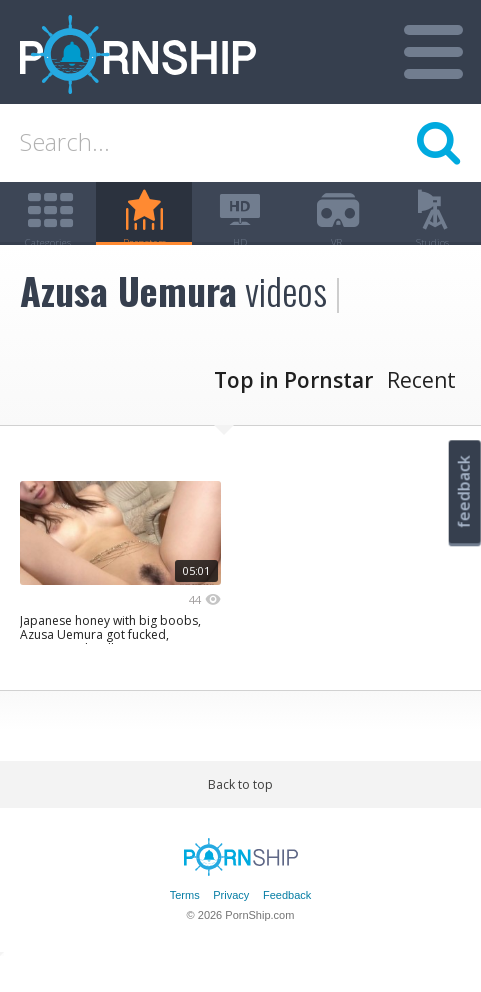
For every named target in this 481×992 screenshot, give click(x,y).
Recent (421, 411)
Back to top (240, 815)
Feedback (287, 925)
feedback (464, 491)
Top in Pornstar (293, 411)
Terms (185, 925)
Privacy (231, 925)
